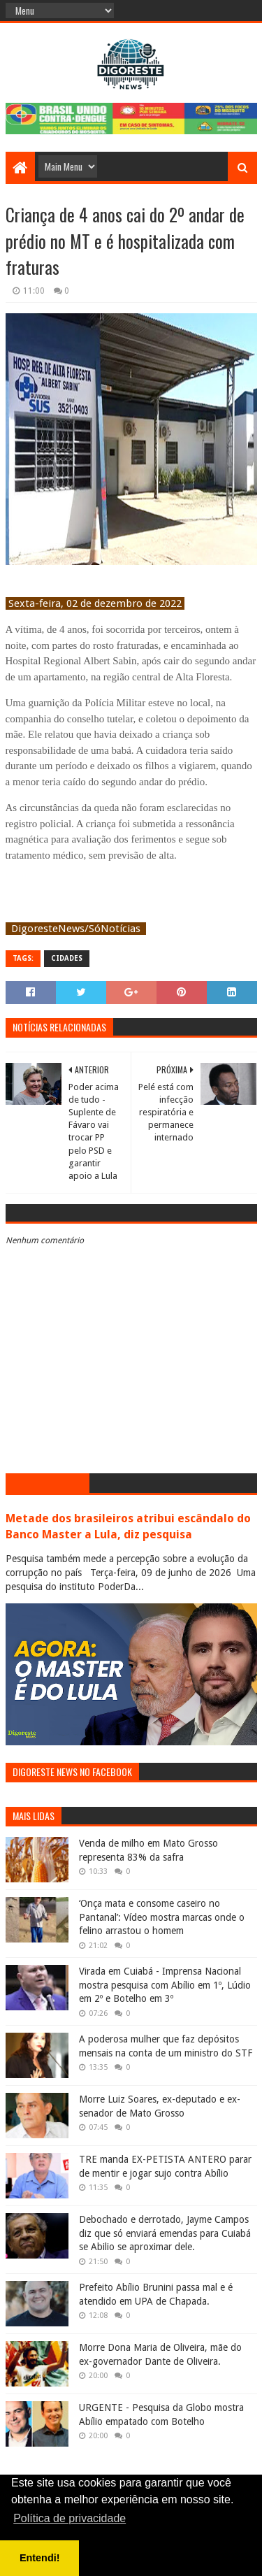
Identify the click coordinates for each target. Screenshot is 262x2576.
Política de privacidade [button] (69, 2518)
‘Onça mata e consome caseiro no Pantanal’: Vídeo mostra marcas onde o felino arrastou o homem (162, 1917)
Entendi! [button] (40, 2557)
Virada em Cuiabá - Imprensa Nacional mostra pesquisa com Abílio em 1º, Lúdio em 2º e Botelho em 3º (165, 1985)
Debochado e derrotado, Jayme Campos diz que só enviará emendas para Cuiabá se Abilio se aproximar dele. (165, 2233)
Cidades (66, 958)
